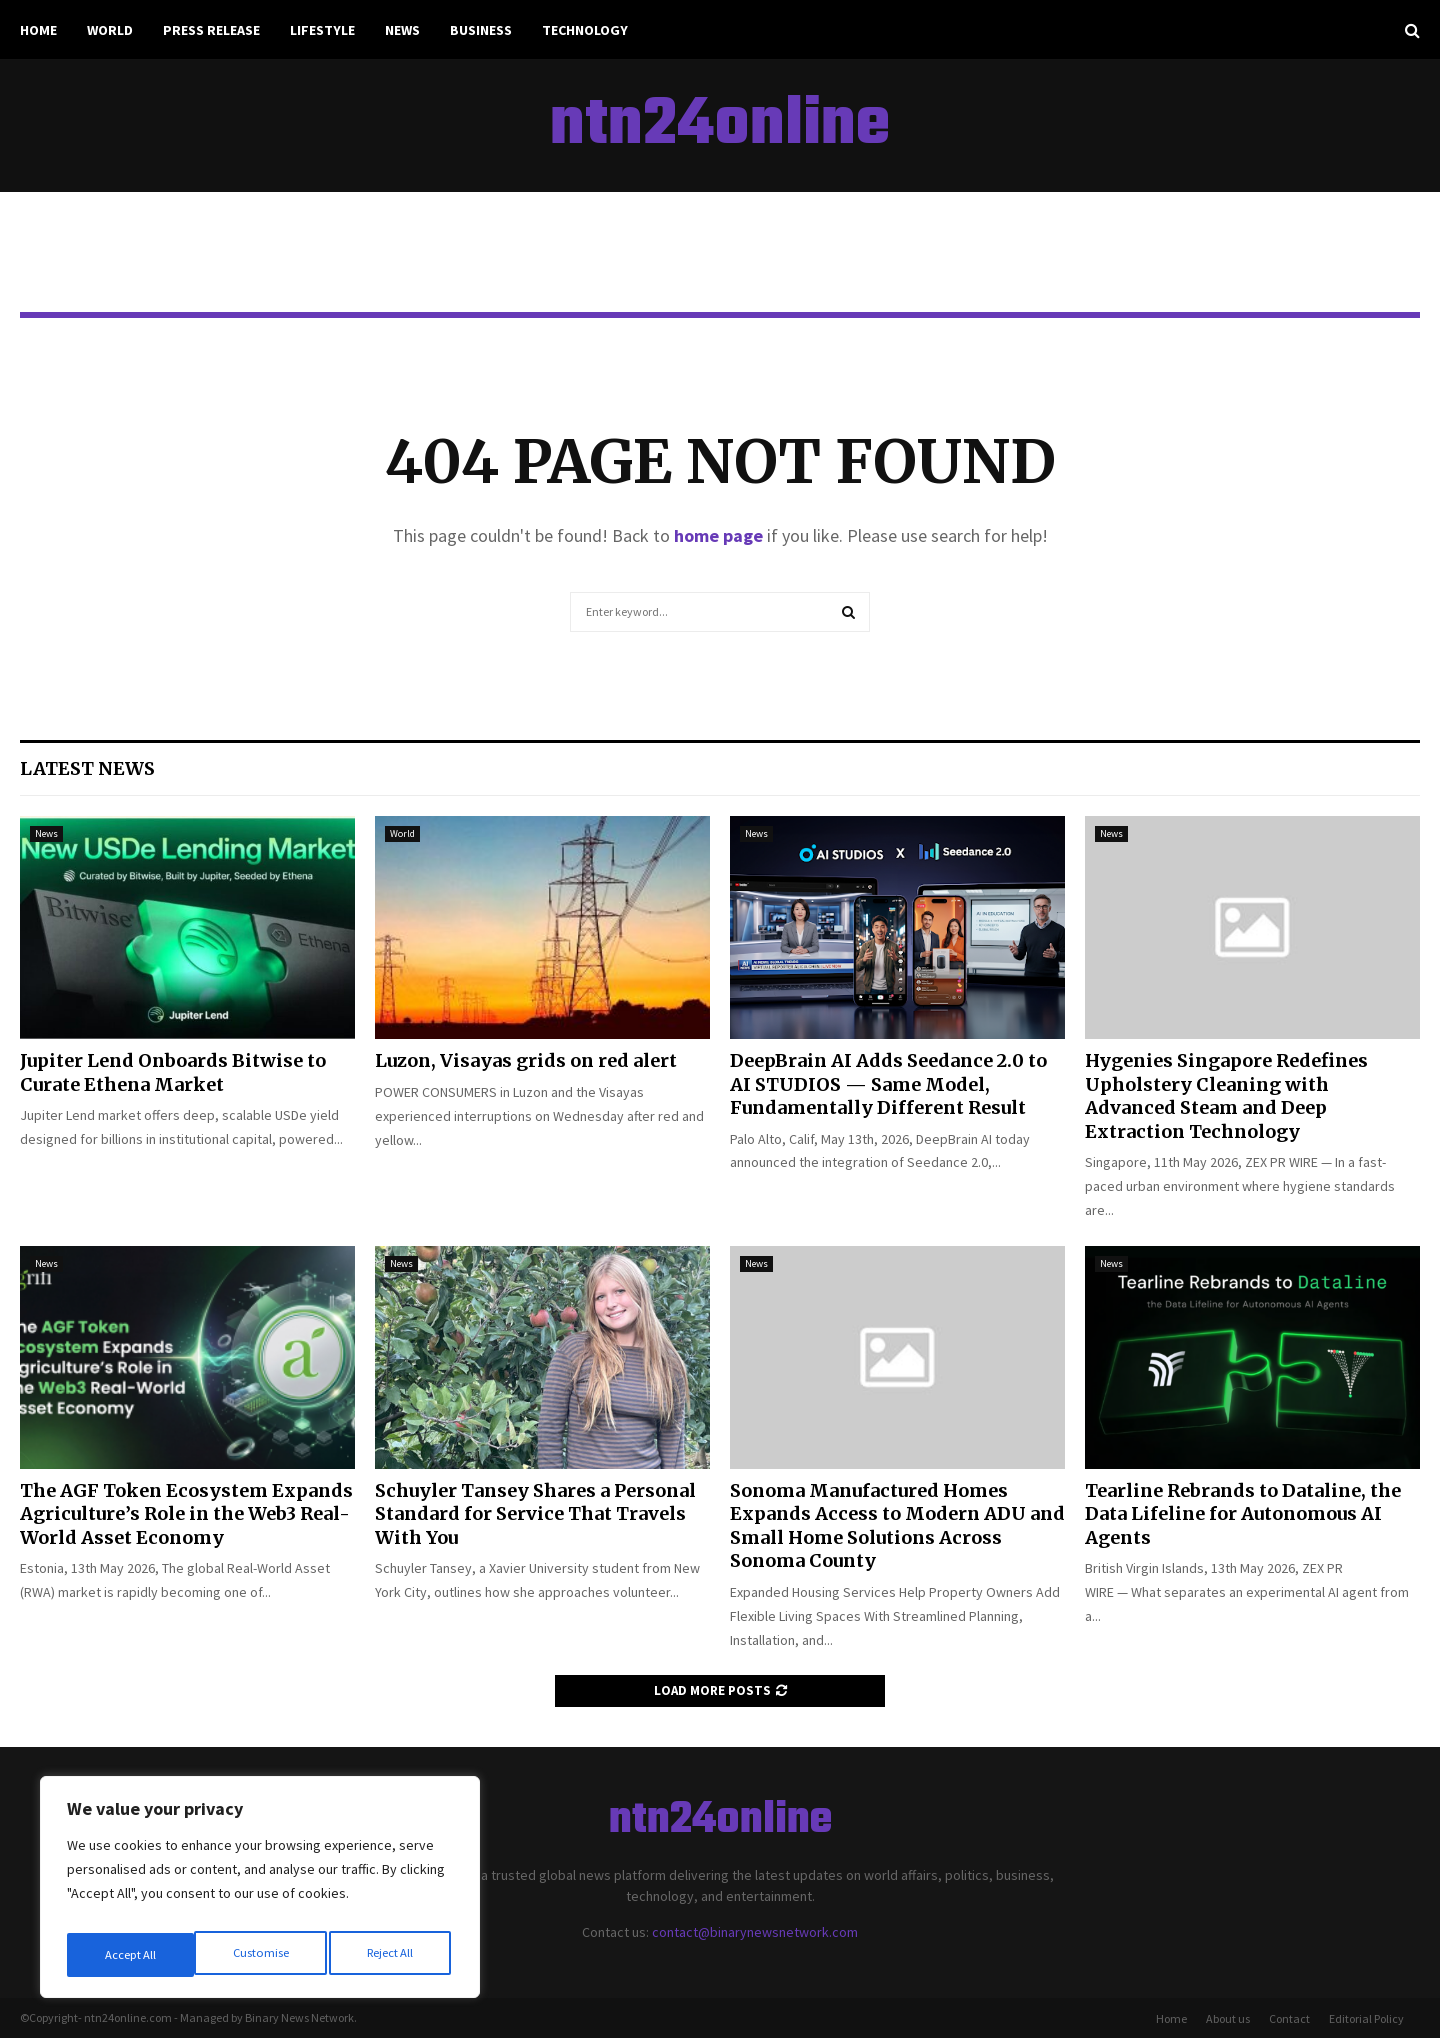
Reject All (262, 1955)
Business (481, 30)
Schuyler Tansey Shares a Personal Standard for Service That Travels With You (535, 1514)
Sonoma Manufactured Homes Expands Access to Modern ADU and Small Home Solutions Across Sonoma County (897, 1525)
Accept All (391, 1955)
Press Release (211, 30)
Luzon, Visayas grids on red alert (526, 1060)
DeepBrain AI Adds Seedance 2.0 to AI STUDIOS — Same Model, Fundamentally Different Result (888, 1084)
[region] (260, 1893)
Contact (1289, 2018)
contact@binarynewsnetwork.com (755, 1932)
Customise (131, 1955)
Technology (585, 30)
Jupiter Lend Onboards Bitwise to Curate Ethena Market (173, 1072)
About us (1228, 2018)
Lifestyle (322, 30)
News (402, 30)
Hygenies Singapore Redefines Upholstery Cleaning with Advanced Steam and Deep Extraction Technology (1226, 1095)
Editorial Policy (1366, 2018)
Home (38, 30)
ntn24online (720, 126)
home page (718, 535)
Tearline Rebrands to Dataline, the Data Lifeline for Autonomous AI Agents (1243, 1514)
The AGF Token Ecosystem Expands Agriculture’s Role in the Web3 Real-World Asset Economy (186, 1514)
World (110, 30)
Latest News (87, 768)
